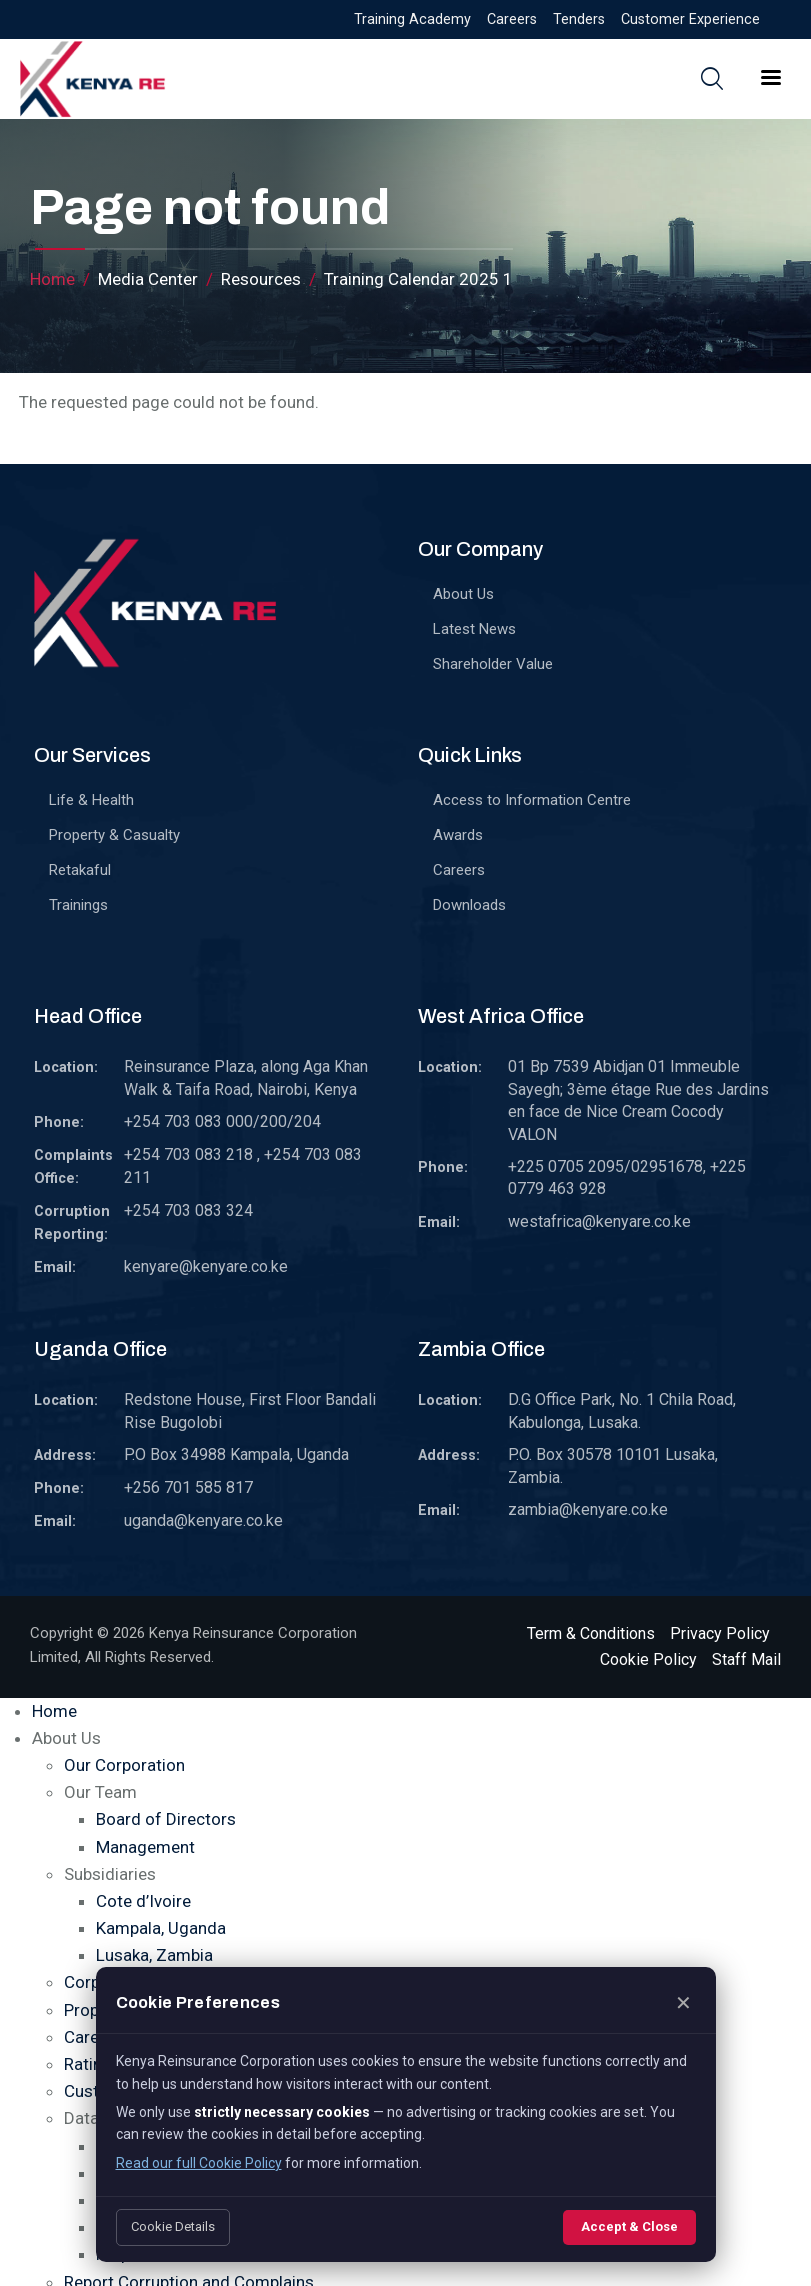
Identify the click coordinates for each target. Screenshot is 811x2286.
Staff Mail (746, 1659)
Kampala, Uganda (161, 1928)
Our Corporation (124, 1765)
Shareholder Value (493, 664)
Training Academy (412, 19)
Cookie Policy (648, 1659)
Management (145, 1847)
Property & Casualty (114, 835)
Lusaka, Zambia (154, 1955)
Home (52, 279)
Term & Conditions (591, 1633)
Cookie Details (173, 2226)
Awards (458, 835)
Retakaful (80, 870)
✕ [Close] (683, 2003)
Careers (512, 19)
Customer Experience (690, 19)
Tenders (579, 19)
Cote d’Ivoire (143, 1901)
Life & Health (91, 800)
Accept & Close (629, 2226)
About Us (463, 594)
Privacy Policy (720, 1633)
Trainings (78, 905)
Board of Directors (166, 1819)
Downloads (469, 905)
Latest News (474, 629)
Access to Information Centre (532, 800)
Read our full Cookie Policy (199, 2163)
